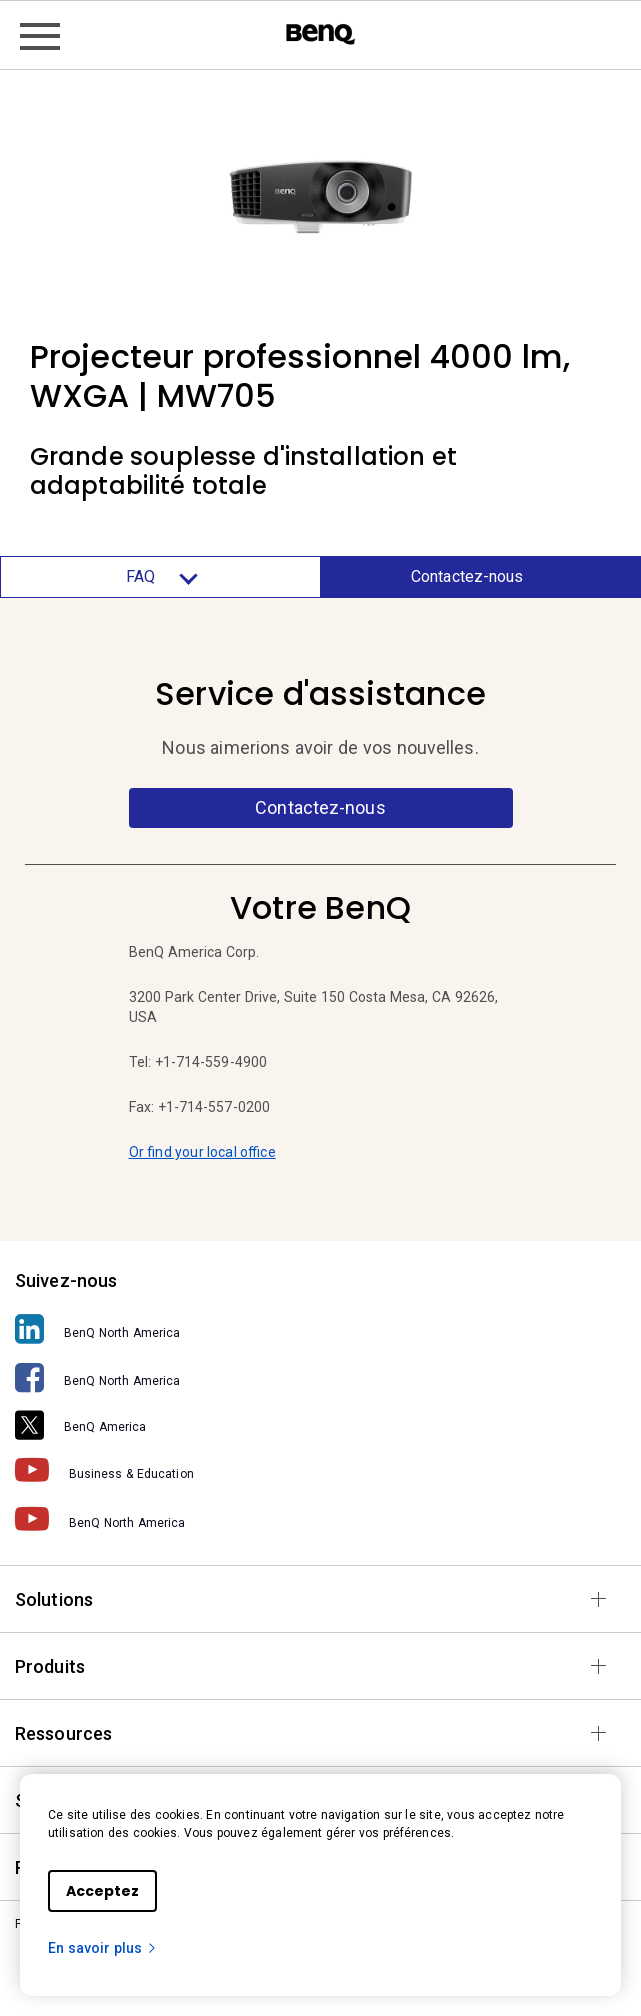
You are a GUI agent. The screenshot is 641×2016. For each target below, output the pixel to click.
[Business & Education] (320, 1470)
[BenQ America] (320, 1424)
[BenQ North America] (320, 1329)
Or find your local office (202, 1152)
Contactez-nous (467, 576)
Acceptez (102, 1891)
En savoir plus (103, 1948)
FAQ (160, 577)
